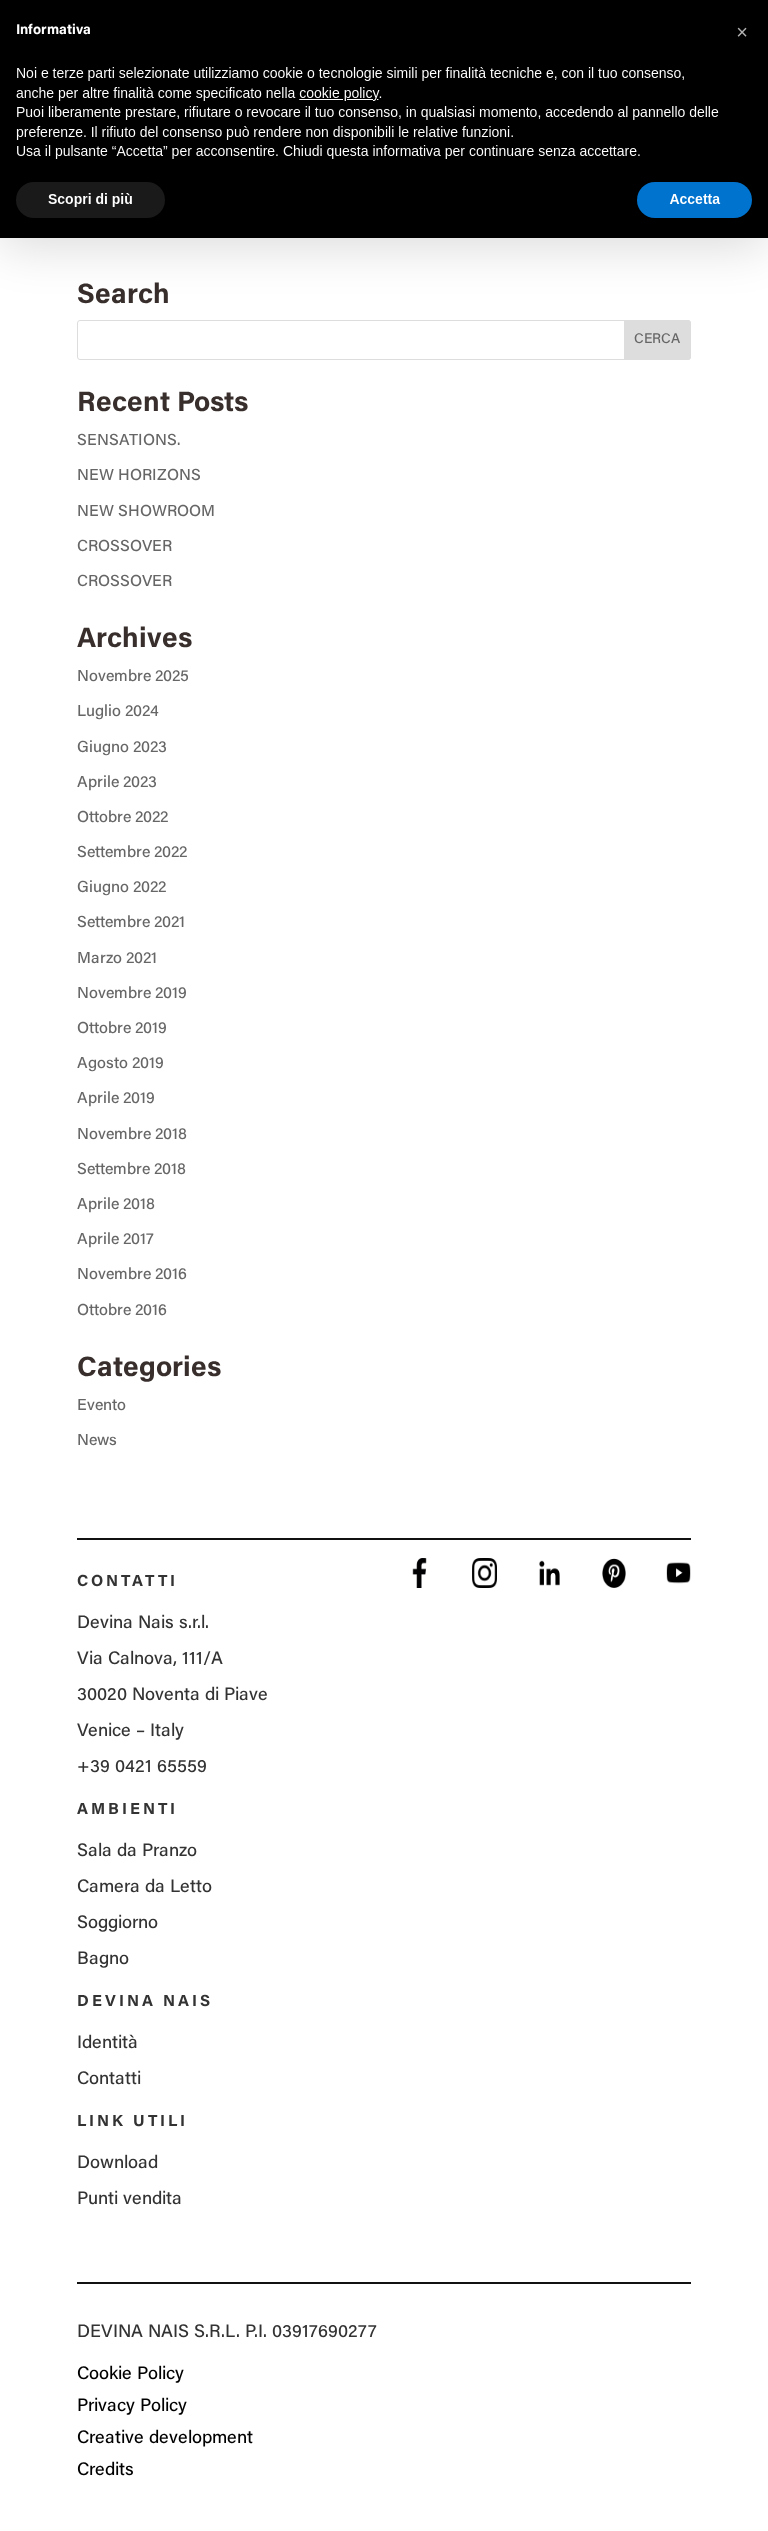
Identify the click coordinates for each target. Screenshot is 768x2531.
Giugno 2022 (121, 888)
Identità (107, 2044)
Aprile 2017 (115, 1240)
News (97, 1441)
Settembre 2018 (131, 1170)
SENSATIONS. (128, 441)
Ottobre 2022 (122, 818)
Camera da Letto (144, 1888)
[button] (742, 32)
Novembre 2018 (132, 1135)
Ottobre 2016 (122, 1311)
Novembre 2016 (132, 1275)
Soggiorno (117, 1924)
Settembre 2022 (132, 853)
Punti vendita (129, 2200)
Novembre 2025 (133, 677)
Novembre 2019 (132, 994)
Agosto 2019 (120, 1064)
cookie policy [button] (338, 93)
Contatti (109, 2080)
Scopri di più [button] (90, 199)
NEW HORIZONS (139, 476)
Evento (101, 1406)
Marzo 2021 (117, 959)
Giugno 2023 (122, 748)
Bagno (103, 1960)
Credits (105, 2471)
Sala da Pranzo (137, 1852)
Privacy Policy (132, 2407)
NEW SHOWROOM (146, 512)
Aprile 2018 (116, 1205)
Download (117, 2164)
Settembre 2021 (131, 923)
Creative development (165, 2439)
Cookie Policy (130, 2375)
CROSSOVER (124, 547)
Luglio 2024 (118, 712)
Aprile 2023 (117, 783)
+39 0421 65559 (142, 1768)
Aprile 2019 (116, 1099)
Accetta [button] (694, 199)
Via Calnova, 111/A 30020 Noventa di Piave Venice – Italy (172, 1696)
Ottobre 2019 (122, 1029)
